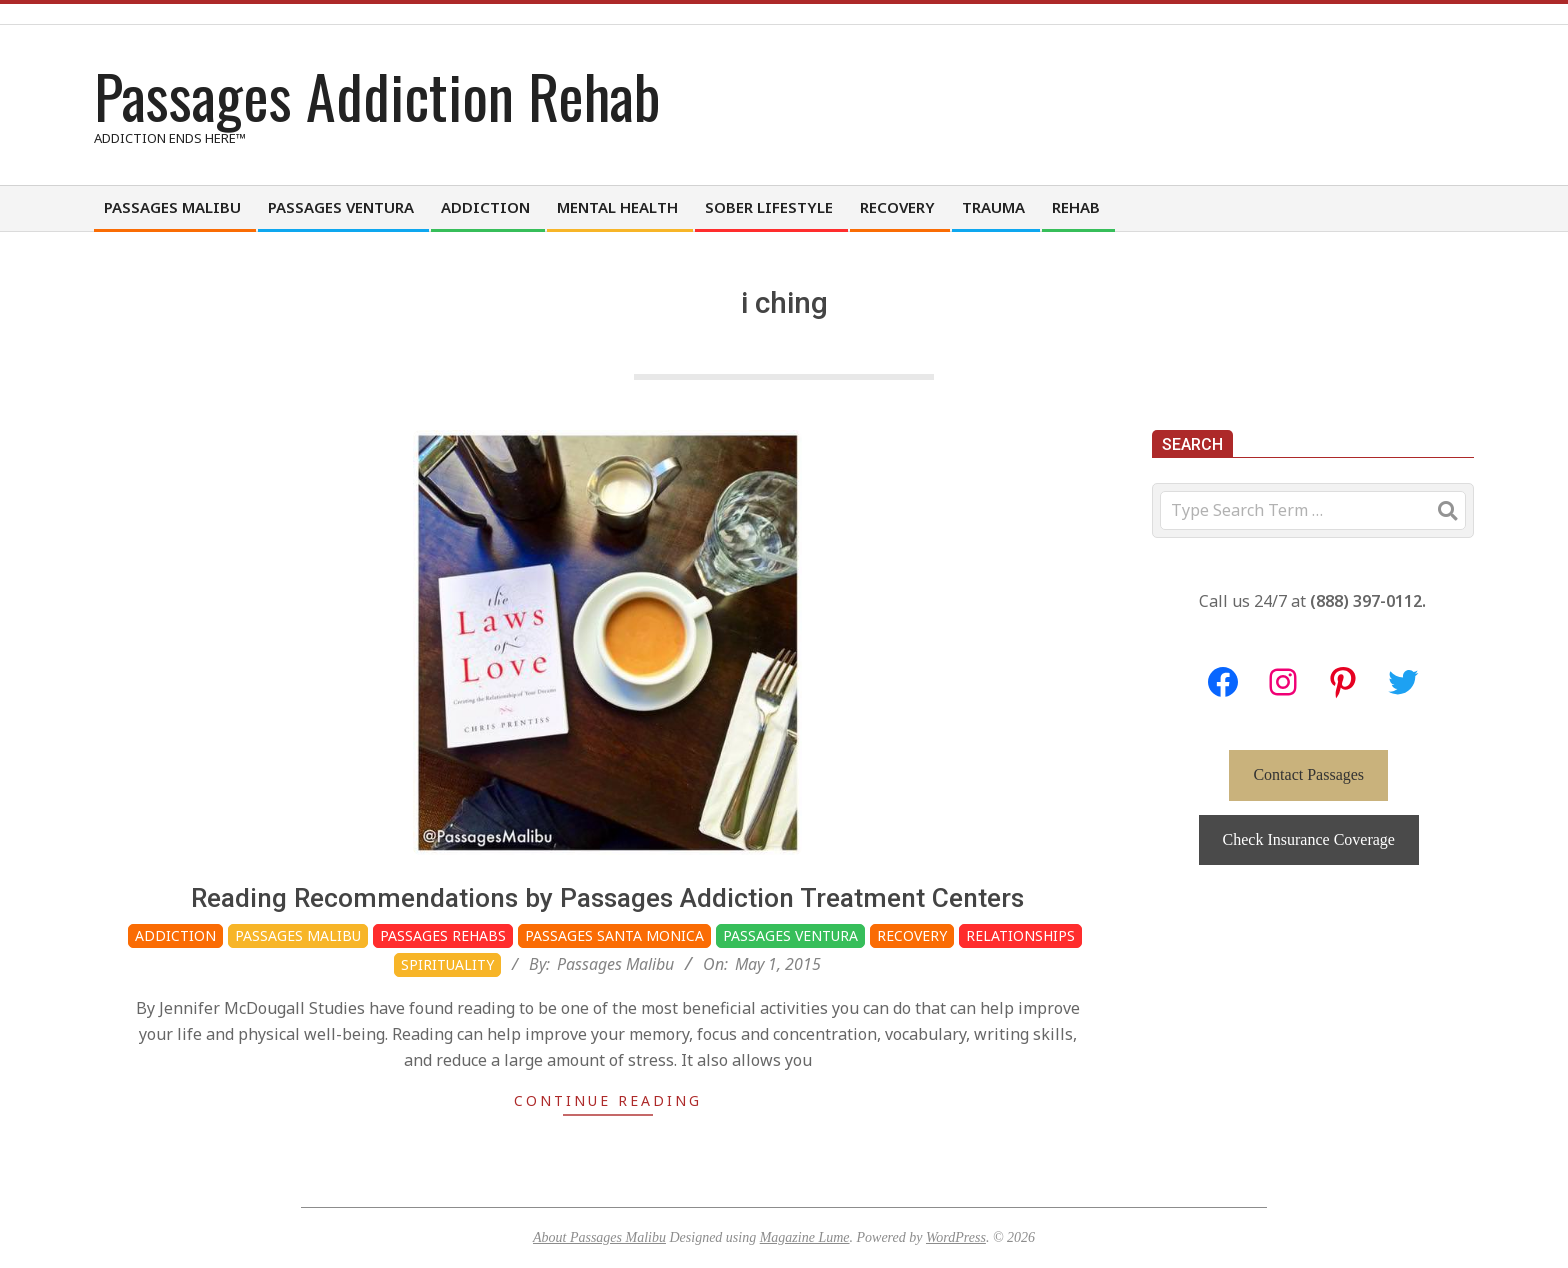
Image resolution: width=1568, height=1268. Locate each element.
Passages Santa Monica (614, 935)
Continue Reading (608, 1100)
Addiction (175, 935)
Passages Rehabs (443, 935)
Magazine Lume (805, 1237)
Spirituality (447, 964)
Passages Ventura (790, 935)
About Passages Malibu (599, 1237)
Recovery (912, 935)
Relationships (1020, 935)
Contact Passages (1308, 774)
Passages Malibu (298, 935)
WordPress (956, 1237)
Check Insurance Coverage (1309, 839)
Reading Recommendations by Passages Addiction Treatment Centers (607, 898)
